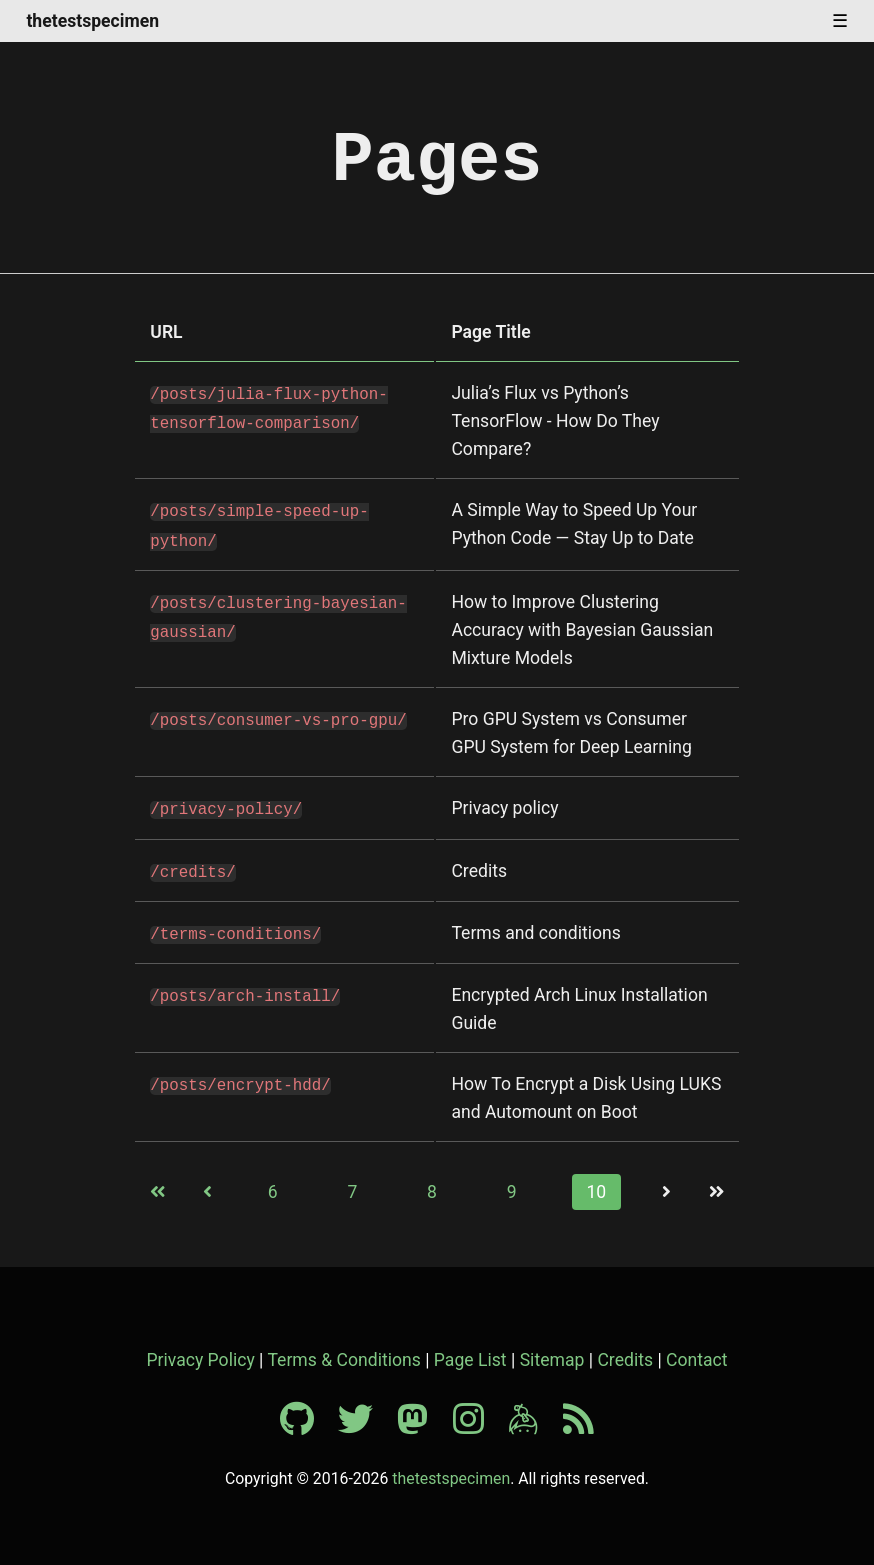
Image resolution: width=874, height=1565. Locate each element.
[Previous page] (208, 1186)
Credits (625, 1354)
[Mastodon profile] (422, 1420)
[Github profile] (307, 1420)
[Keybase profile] (533, 1420)
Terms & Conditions (343, 1354)
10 (596, 1186)
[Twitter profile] (365, 1420)
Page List (470, 1354)
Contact (697, 1354)
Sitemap (552, 1354)
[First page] (158, 1186)
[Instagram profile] (478, 1420)
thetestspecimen (92, 22)
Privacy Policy (200, 1354)
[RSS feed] (578, 1420)
